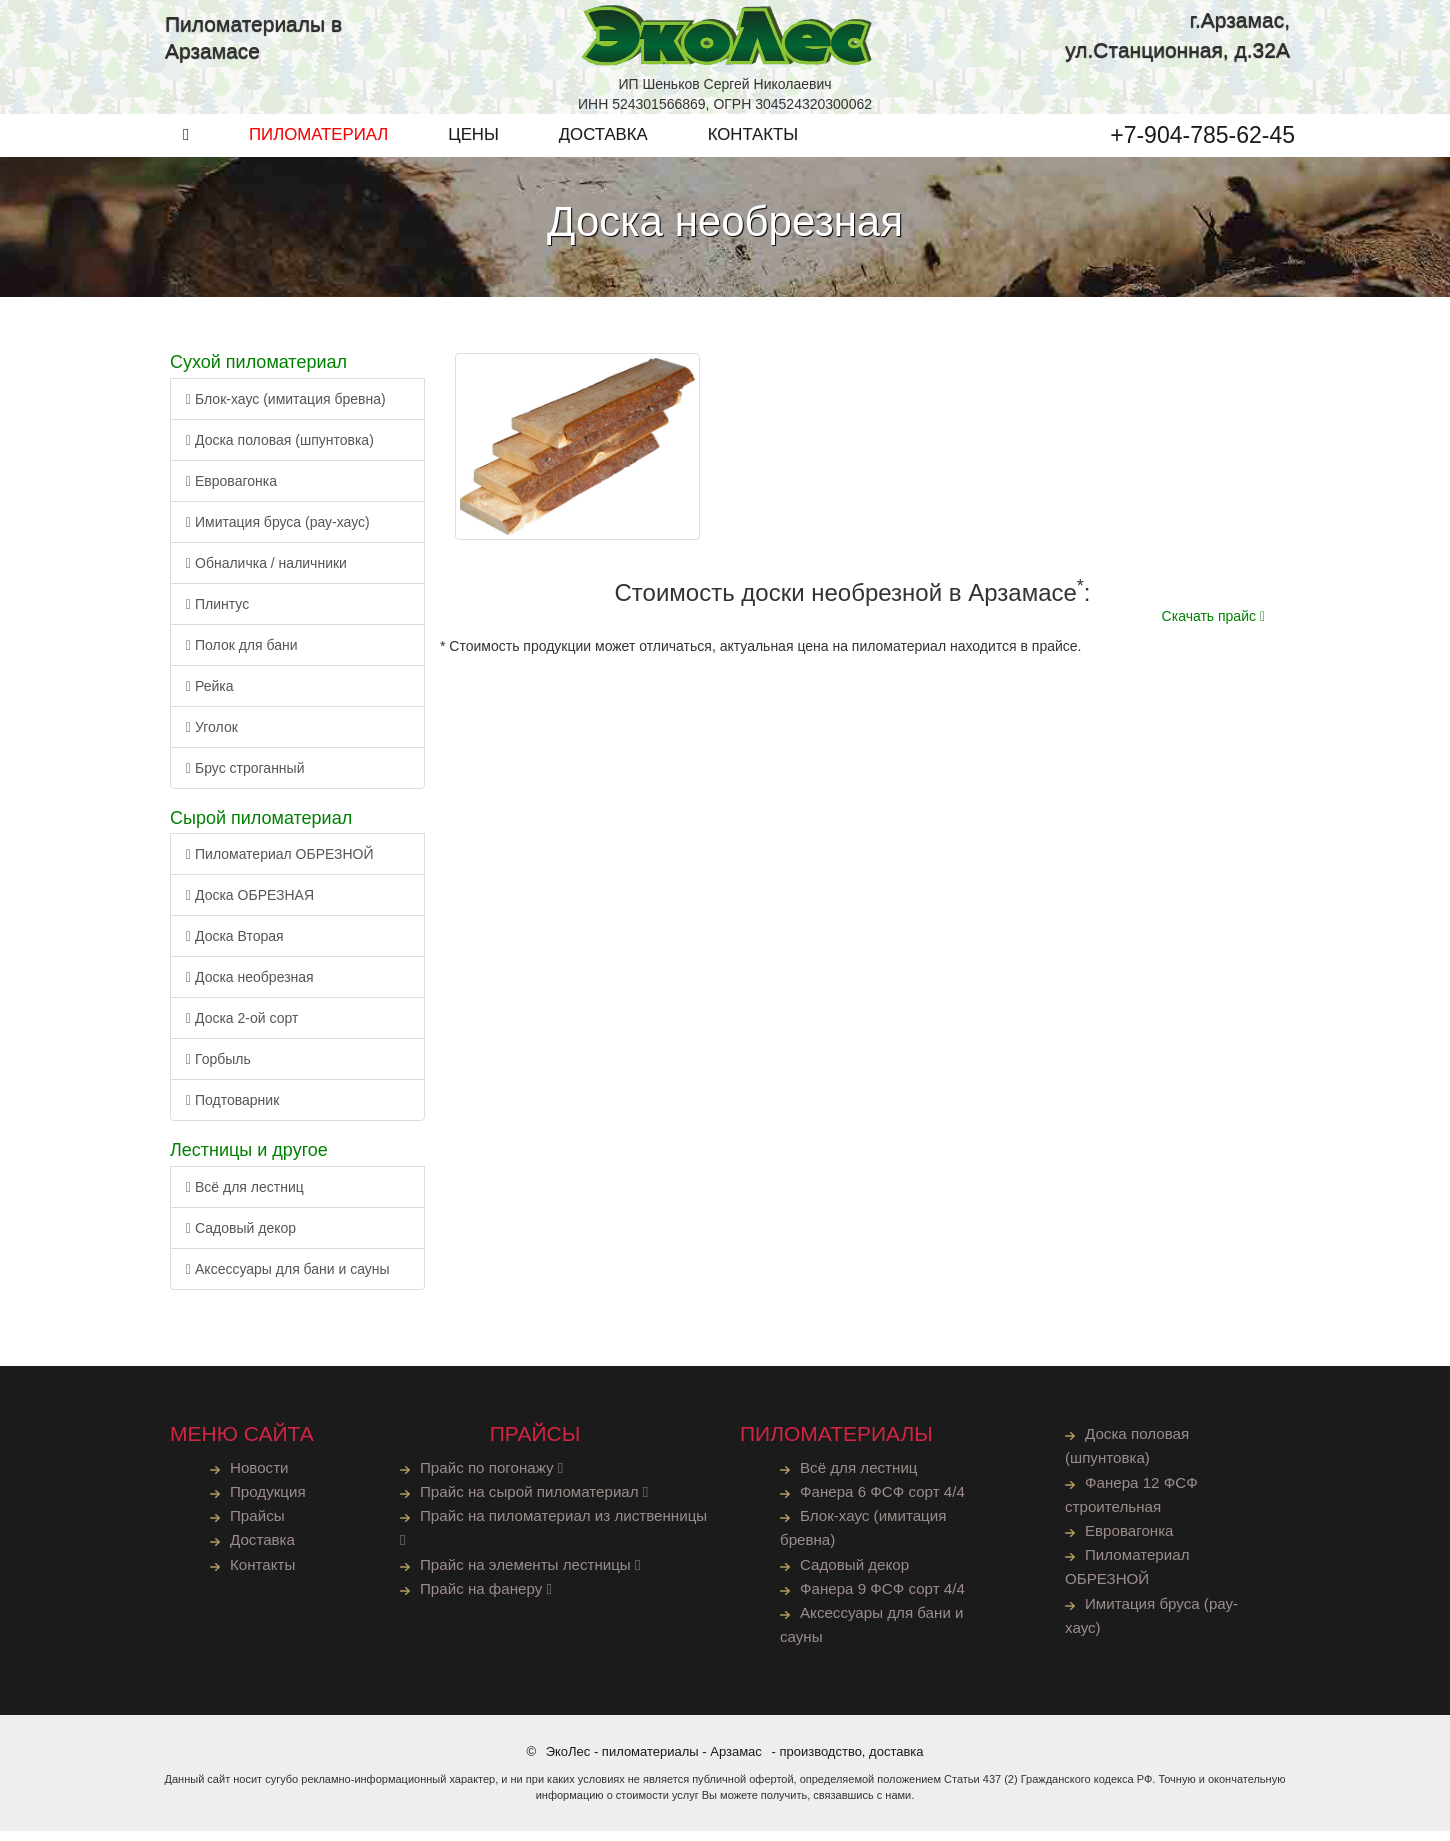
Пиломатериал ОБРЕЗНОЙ (280, 860)
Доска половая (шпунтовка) (280, 446)
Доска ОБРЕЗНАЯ (250, 901)
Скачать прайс (1213, 622)
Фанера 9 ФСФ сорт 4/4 (884, 1596)
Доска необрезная (250, 983)
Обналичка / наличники (266, 569)
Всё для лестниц (245, 1193)
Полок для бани (242, 651)
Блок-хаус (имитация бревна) (286, 405)
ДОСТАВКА (603, 140)
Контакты (263, 1571)
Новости (260, 1473)
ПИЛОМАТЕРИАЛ (318, 140)
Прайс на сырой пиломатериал (536, 1497)
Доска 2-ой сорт (242, 1024)
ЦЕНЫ (473, 140)
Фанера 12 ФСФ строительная (1132, 1501)
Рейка (210, 692)
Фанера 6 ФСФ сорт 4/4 (884, 1497)
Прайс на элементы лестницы (532, 1571)
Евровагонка (231, 487)
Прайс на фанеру (487, 1596)
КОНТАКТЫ (753, 140)
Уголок (212, 733)
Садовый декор (241, 1234)
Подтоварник (232, 1106)
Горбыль (218, 1065)
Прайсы (258, 1522)
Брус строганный (245, 774)
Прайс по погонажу (493, 1473)
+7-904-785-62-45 (1202, 141)
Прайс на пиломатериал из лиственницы (507, 1535)
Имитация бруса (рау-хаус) (278, 528)
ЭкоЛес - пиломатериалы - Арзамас (654, 1761)
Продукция (268, 1497)
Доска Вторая (235, 942)
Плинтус (217, 610)
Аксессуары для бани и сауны (288, 1275)
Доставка (263, 1547)
